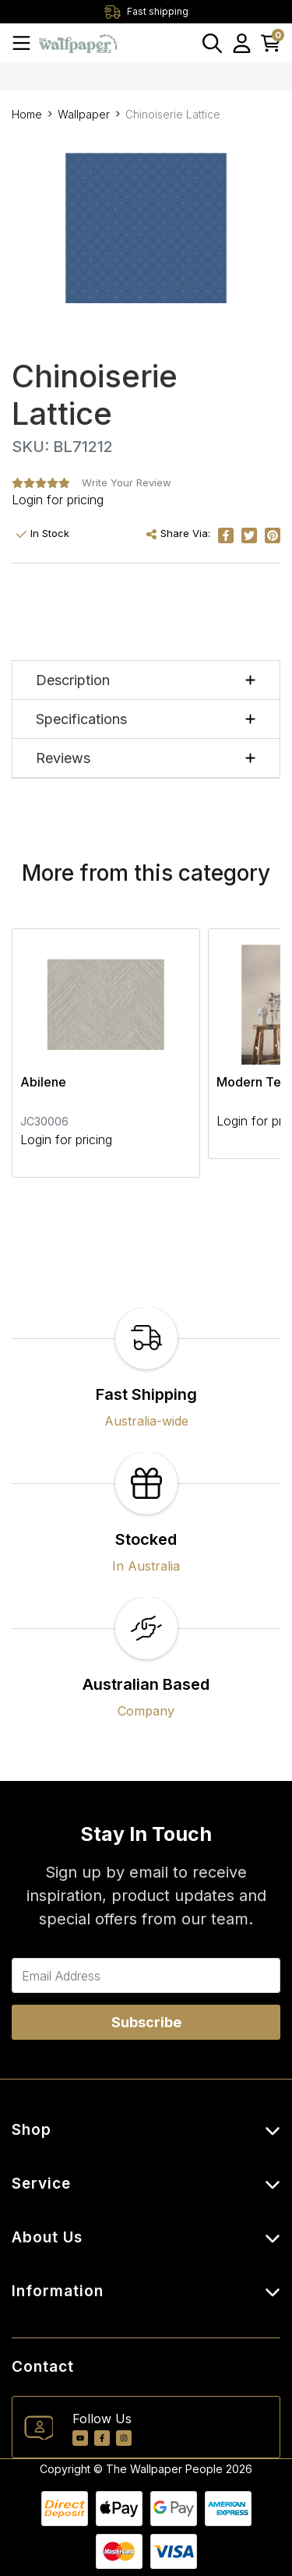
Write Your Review (126, 482)
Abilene (43, 1082)
